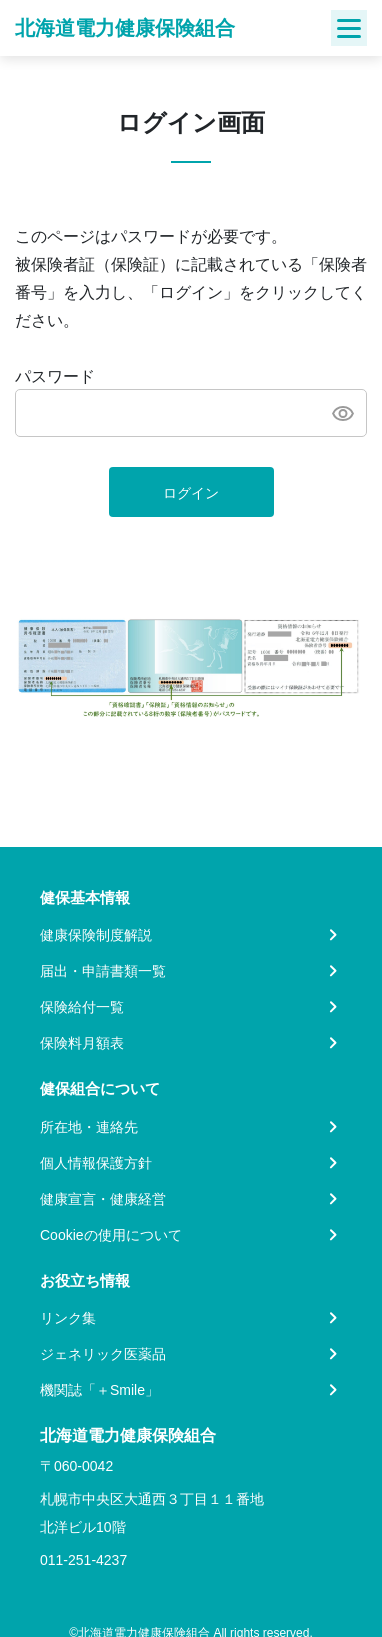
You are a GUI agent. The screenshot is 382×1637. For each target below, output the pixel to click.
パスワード (55, 376)
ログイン (191, 493)
